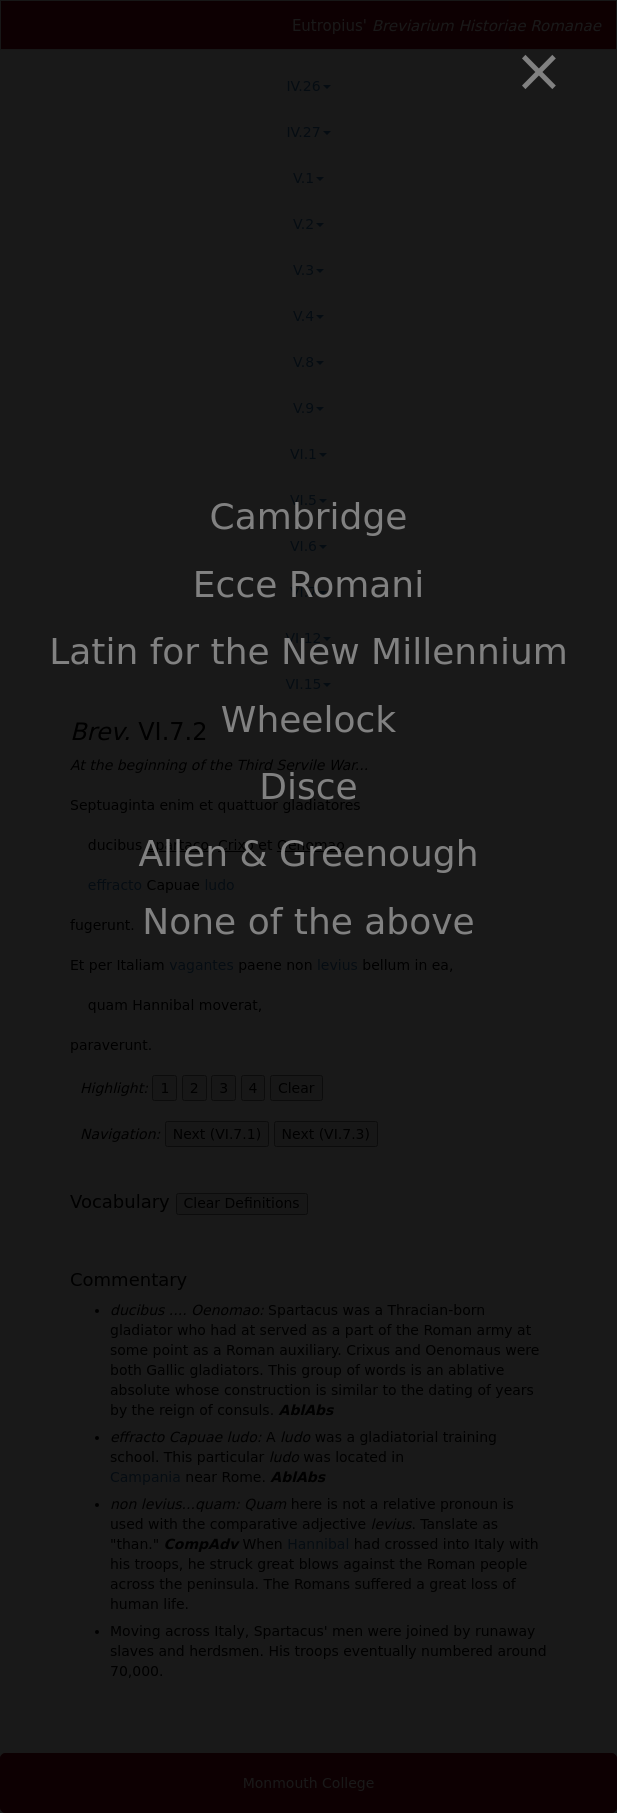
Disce (308, 786)
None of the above (308, 921)
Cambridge (309, 516)
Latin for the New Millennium (308, 651)
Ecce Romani (308, 584)
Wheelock (308, 719)
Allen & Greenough (308, 853)
